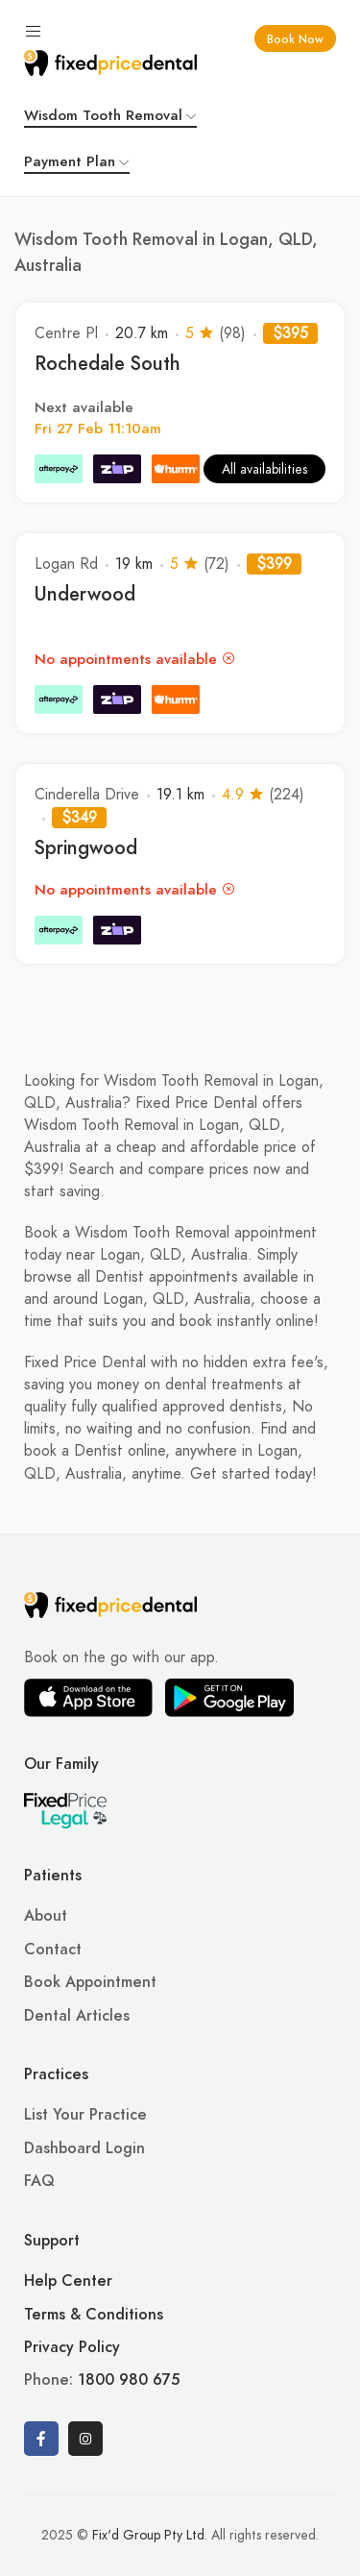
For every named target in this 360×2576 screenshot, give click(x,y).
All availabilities (264, 469)
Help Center (68, 2281)
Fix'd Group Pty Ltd (148, 2535)
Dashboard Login (84, 2148)
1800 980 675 (129, 2380)
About (45, 1915)
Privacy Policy (72, 2347)
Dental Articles (77, 2015)
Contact (53, 1949)
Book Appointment (90, 1982)
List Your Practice (85, 2114)
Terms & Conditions (93, 2314)
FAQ (39, 2181)
